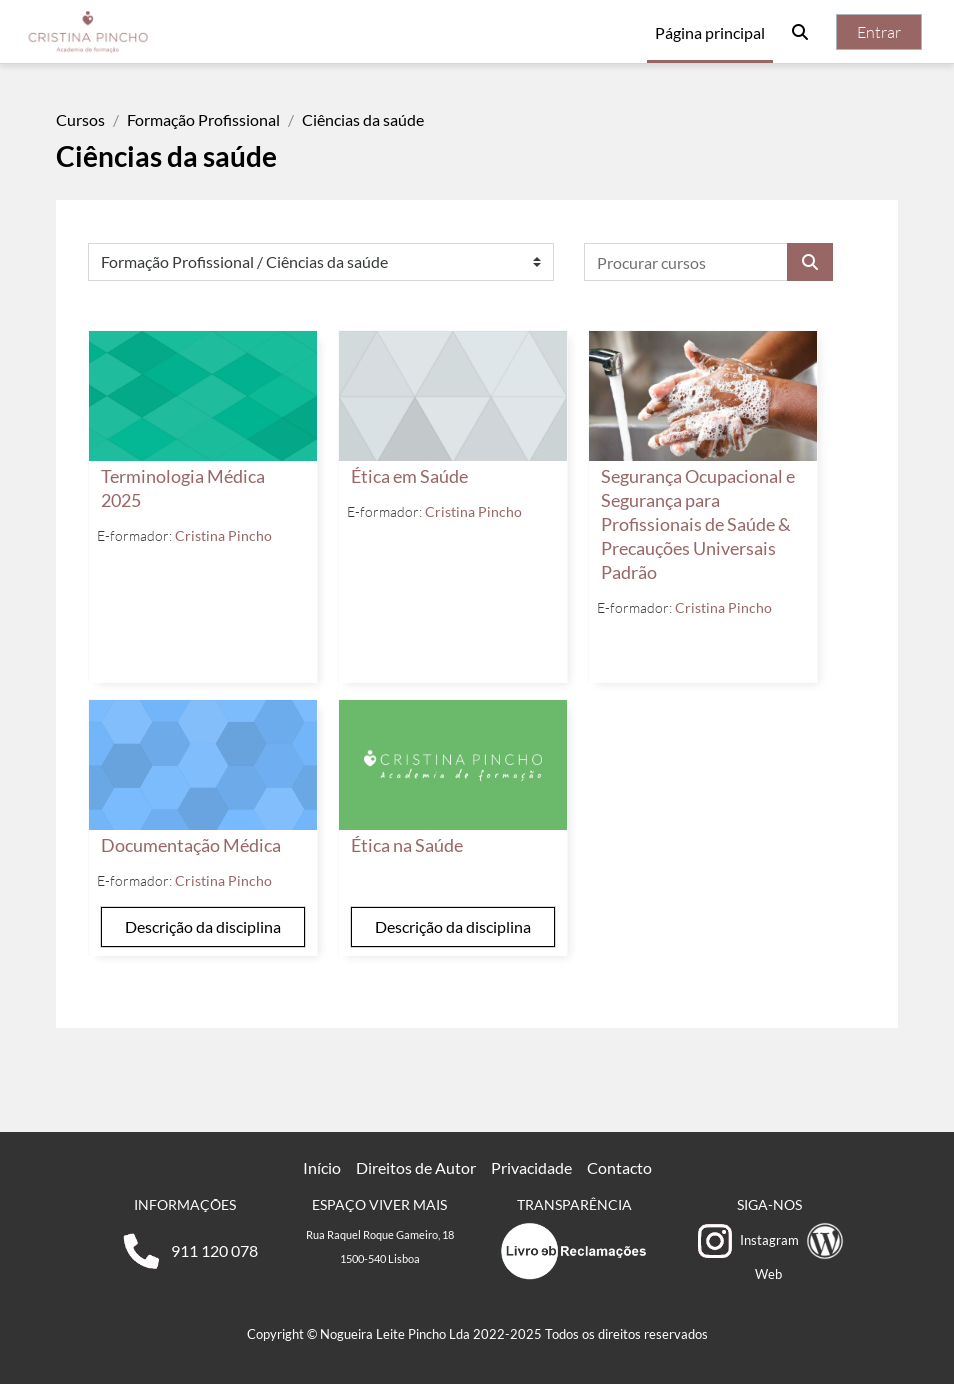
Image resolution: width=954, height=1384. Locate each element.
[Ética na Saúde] (453, 765)
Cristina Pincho (223, 535)
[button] (800, 32)
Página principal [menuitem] (710, 32)
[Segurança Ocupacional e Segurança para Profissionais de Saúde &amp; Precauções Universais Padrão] (703, 396)
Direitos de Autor (416, 1167)
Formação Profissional (203, 119)
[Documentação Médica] (203, 765)
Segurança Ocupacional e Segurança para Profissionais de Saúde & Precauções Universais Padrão (698, 524)
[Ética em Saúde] (453, 396)
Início (322, 1167)
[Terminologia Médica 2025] (203, 396)
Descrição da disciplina (203, 926)
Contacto (619, 1167)
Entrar (879, 32)
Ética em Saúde (409, 476)
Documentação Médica (191, 845)
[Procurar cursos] (686, 262)
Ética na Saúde (407, 845)
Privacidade (531, 1167)
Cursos (80, 119)
